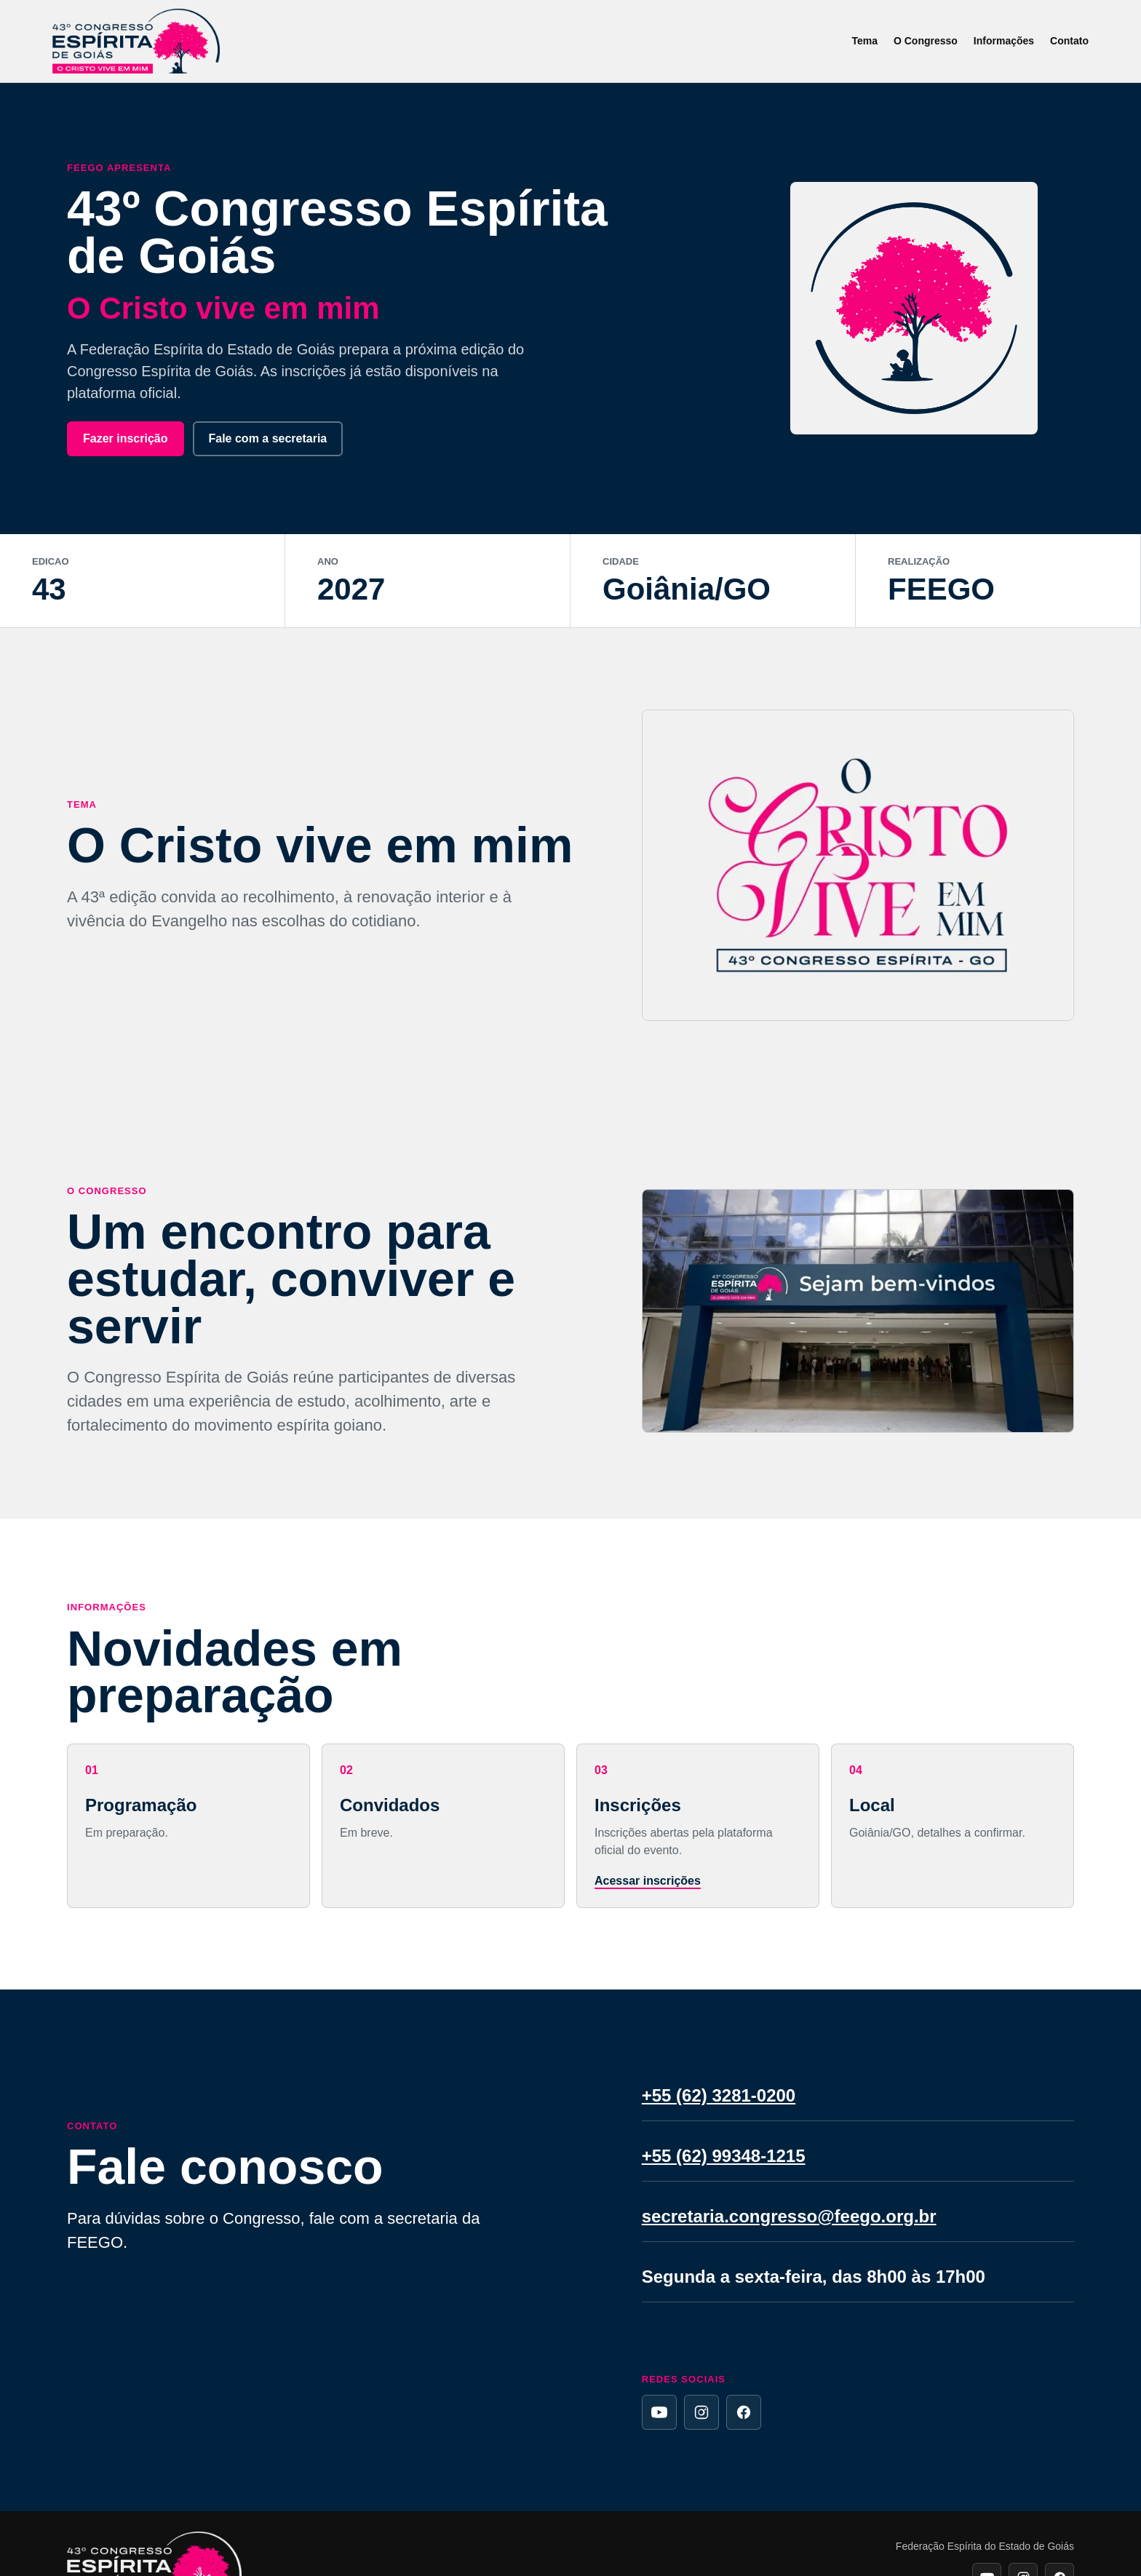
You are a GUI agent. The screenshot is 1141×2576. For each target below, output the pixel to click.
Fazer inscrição (125, 438)
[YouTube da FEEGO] (659, 2412)
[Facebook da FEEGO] (743, 2412)
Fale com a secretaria (268, 438)
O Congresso (926, 41)
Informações (1004, 41)
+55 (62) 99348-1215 (724, 2156)
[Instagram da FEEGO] (701, 2412)
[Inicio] (136, 41)
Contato (1069, 41)
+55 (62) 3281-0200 (719, 2095)
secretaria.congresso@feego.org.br (789, 2216)
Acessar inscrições (648, 1881)
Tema (864, 41)
